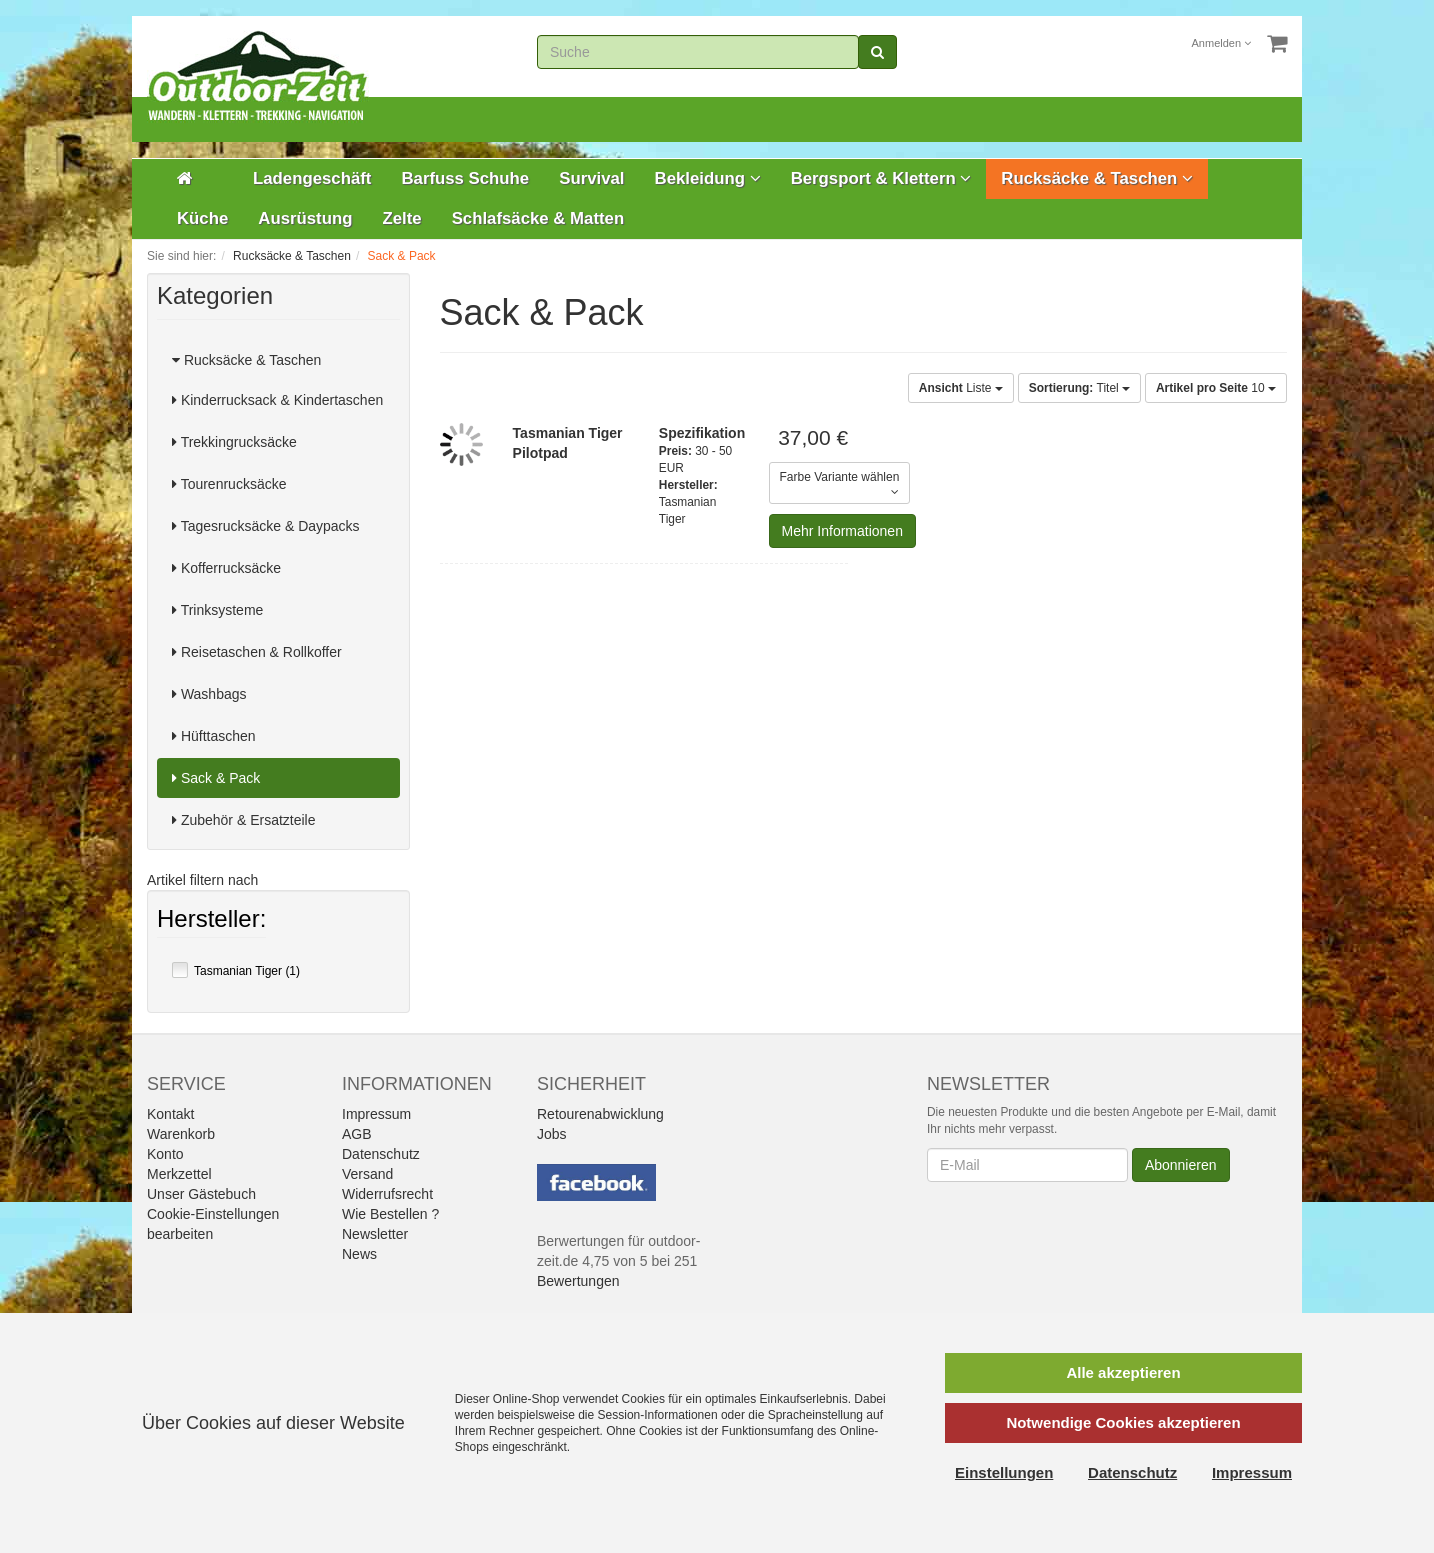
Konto (165, 1154)
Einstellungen (1004, 1472)
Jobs (552, 1134)
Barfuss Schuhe (465, 178)
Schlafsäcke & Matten (538, 218)
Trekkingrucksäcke (234, 442)
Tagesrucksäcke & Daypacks (266, 526)
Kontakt (170, 1114)
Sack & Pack (216, 778)
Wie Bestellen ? (390, 1214)
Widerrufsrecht (387, 1194)
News (359, 1254)
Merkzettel (179, 1174)
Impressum (376, 1114)
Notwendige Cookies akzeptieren (1123, 1422)
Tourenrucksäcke (229, 484)
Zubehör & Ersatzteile (244, 820)
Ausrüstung (305, 218)
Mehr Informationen (842, 531)
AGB (357, 1134)
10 (1216, 388)
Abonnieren (1181, 1165)
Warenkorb (181, 1134)
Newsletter (375, 1234)
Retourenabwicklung (600, 1114)
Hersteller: (211, 921)
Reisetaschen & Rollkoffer (257, 652)
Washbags (209, 694)
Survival (591, 178)
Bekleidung (708, 178)
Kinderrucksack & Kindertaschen (277, 400)
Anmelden (1222, 43)
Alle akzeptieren (1123, 1372)
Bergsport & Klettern (881, 178)
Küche (202, 218)
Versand (367, 1174)
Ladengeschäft (312, 178)
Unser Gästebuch (201, 1194)
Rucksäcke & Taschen (1097, 178)
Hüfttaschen (214, 736)
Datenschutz (381, 1154)
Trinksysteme (217, 610)
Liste (961, 388)
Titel (1079, 388)
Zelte (401, 218)
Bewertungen (578, 1281)
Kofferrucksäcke (226, 568)
